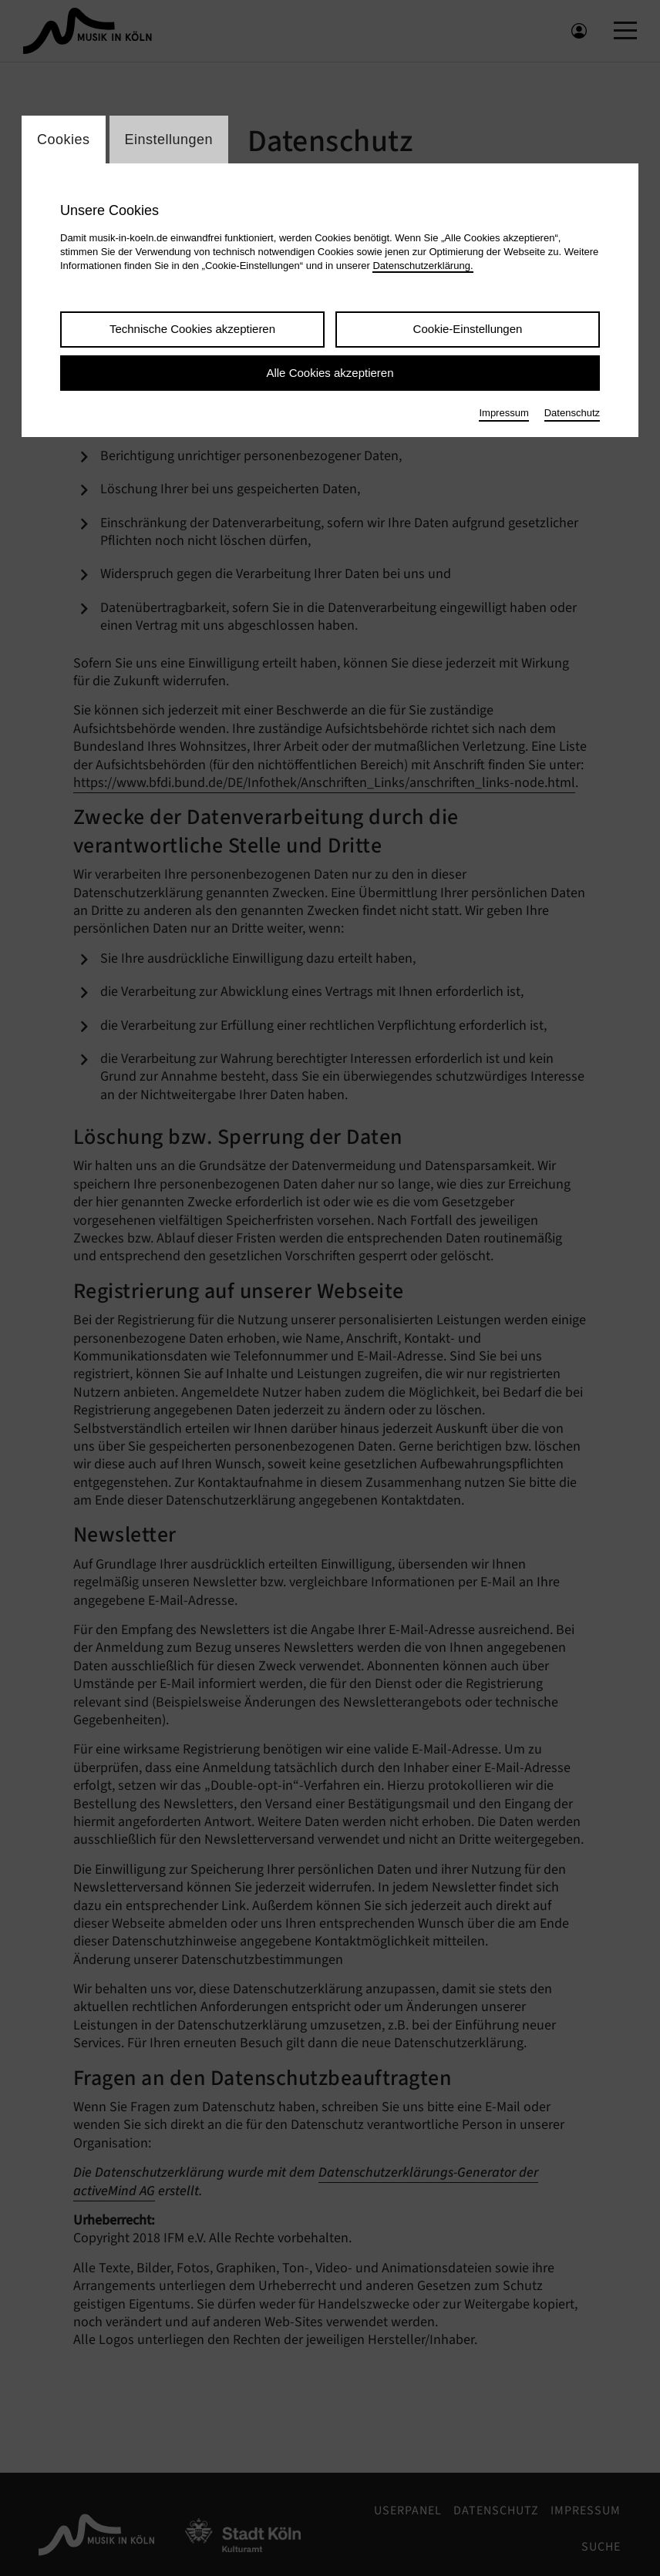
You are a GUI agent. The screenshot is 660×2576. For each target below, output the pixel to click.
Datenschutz (572, 415)
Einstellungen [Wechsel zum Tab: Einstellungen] (169, 140)
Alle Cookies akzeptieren (329, 375)
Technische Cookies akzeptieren (192, 331)
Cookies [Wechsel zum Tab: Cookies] (63, 140)
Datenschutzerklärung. (422, 268)
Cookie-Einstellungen (468, 331)
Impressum (503, 415)
